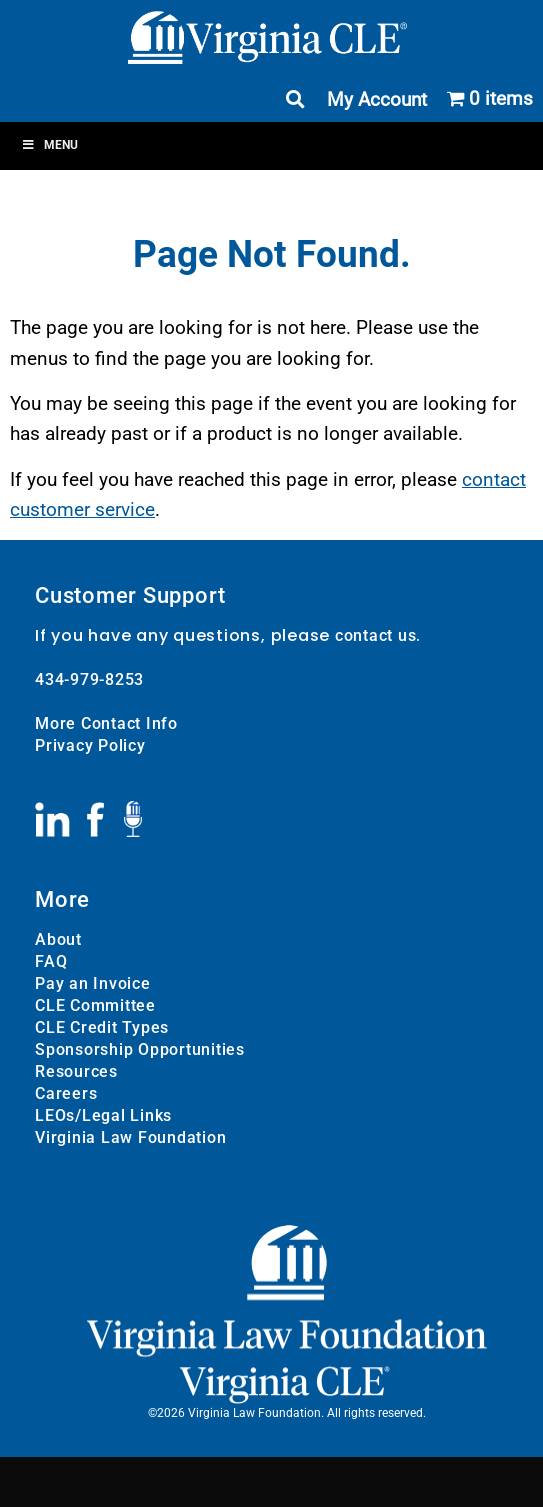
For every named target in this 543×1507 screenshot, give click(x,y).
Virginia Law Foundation (130, 1137)
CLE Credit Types (102, 1027)
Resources (76, 1071)
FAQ (51, 961)
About (58, 939)
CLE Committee (95, 1005)
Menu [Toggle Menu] (49, 145)
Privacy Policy (90, 745)
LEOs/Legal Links (103, 1115)
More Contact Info (106, 723)
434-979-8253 (89, 679)
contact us (376, 635)
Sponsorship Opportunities (140, 1049)
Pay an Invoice (93, 983)
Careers (66, 1093)
